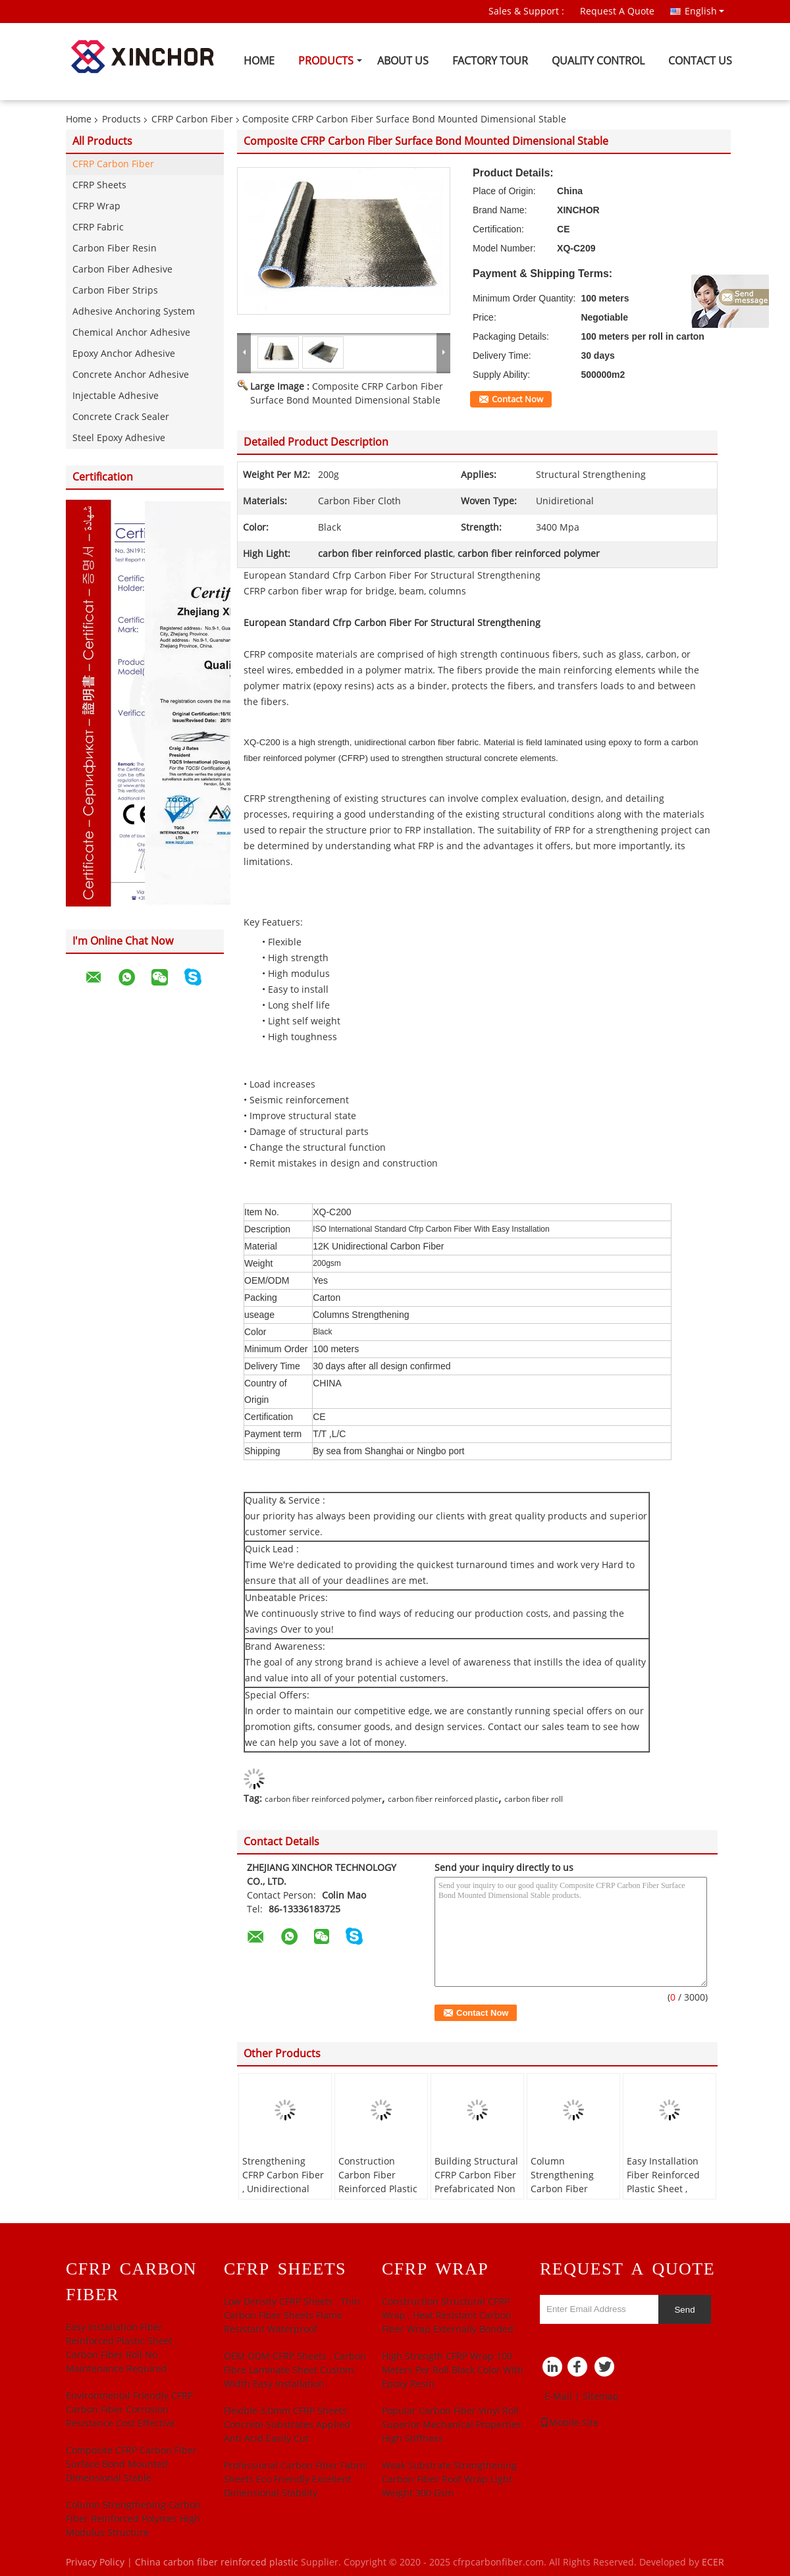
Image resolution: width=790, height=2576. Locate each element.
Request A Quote (617, 11)
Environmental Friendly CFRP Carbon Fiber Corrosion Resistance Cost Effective (129, 2409)
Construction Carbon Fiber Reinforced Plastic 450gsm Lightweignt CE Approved (377, 2196)
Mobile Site (569, 2423)
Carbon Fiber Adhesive (122, 269)
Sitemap (601, 2396)
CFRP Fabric (98, 227)
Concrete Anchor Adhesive (130, 375)
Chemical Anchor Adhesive (131, 332)
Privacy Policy (95, 2562)
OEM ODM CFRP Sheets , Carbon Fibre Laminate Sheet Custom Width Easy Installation (295, 2370)
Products (326, 61)
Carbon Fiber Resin (114, 248)
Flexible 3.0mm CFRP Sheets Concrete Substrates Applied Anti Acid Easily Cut (287, 2424)
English (704, 11)
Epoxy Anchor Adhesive (123, 353)
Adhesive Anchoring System (133, 311)
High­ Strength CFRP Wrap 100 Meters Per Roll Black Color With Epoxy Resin (452, 2370)
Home (259, 61)
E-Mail (558, 2396)
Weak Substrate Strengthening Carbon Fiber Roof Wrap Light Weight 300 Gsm (449, 2479)
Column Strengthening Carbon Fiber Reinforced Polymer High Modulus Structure (572, 2196)
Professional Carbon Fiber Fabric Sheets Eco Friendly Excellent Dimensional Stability (295, 2479)
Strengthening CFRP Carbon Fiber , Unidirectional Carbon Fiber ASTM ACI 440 (284, 2189)
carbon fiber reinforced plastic (443, 1799)
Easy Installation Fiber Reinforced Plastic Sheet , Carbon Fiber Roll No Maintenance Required (665, 2196)
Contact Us (700, 61)
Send (684, 2310)
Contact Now (517, 399)
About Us (403, 61)
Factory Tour (490, 61)
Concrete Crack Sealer (120, 417)
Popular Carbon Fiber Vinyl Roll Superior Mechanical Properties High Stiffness (451, 2424)
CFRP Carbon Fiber (192, 119)
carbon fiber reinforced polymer (323, 1799)
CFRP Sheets (99, 185)
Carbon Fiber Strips (115, 290)
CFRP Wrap (96, 206)
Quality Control (598, 61)
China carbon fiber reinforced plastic (216, 2562)
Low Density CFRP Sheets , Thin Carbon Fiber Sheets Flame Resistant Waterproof (292, 2315)
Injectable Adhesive (115, 396)
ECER (713, 2562)
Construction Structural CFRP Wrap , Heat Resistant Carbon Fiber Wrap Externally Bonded (448, 2315)
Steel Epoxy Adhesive (118, 438)
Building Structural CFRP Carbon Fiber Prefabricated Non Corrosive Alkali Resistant (476, 2189)
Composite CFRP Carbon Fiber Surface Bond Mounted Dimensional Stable (131, 2464)
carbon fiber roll (533, 1799)
